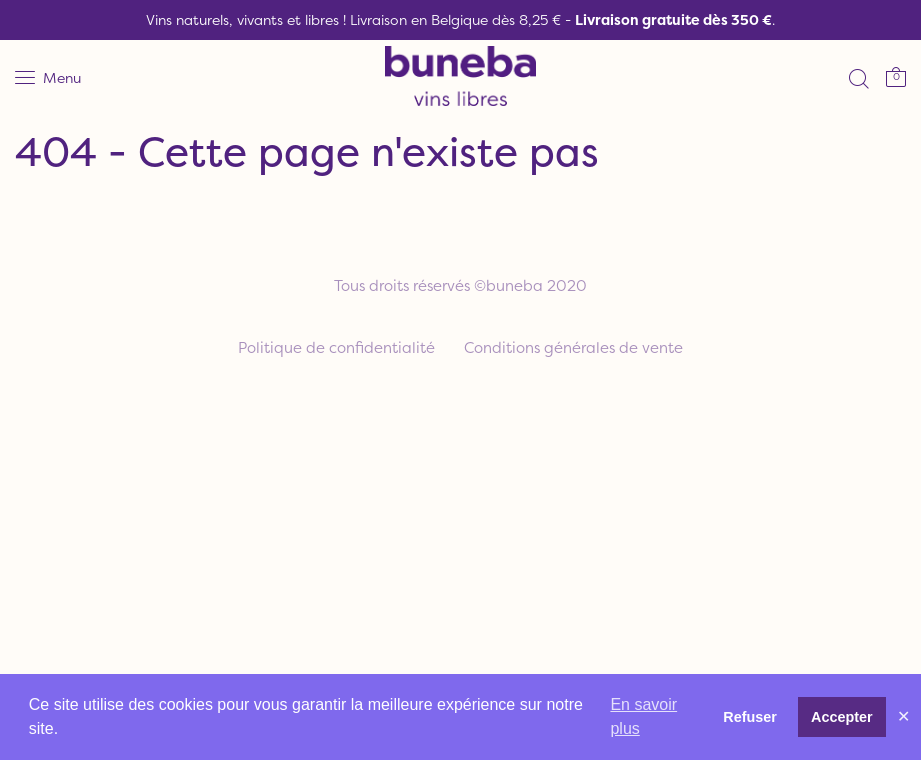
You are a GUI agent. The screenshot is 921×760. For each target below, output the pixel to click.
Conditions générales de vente (573, 347)
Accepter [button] (842, 717)
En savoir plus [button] (643, 716)
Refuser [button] (750, 717)
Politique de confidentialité (336, 347)
